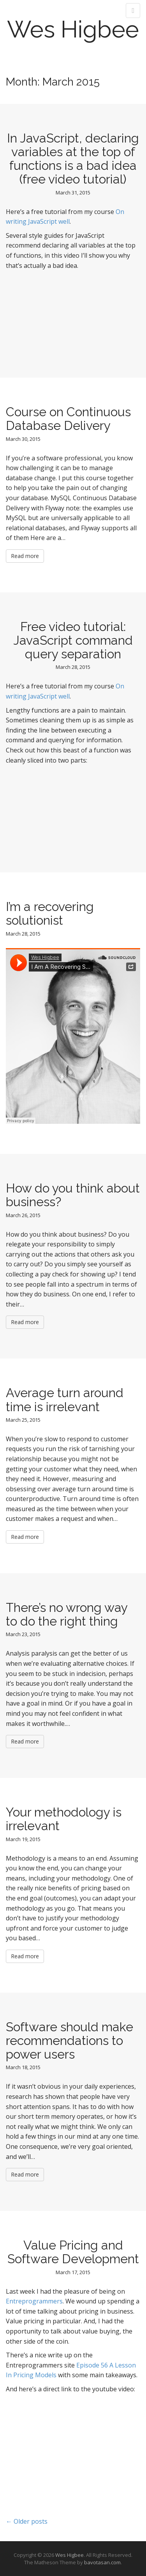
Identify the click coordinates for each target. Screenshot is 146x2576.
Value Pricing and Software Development (73, 2252)
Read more (25, 556)
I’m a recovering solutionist (50, 913)
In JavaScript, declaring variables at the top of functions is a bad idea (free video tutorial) (73, 159)
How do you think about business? (73, 1195)
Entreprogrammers (34, 2301)
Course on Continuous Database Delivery (68, 419)
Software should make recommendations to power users (69, 2040)
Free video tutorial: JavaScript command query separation (73, 640)
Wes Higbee (73, 29)
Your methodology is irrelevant (63, 1819)
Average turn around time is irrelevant (64, 1399)
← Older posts (26, 2521)
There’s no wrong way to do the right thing (66, 1614)
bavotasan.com (102, 2562)
